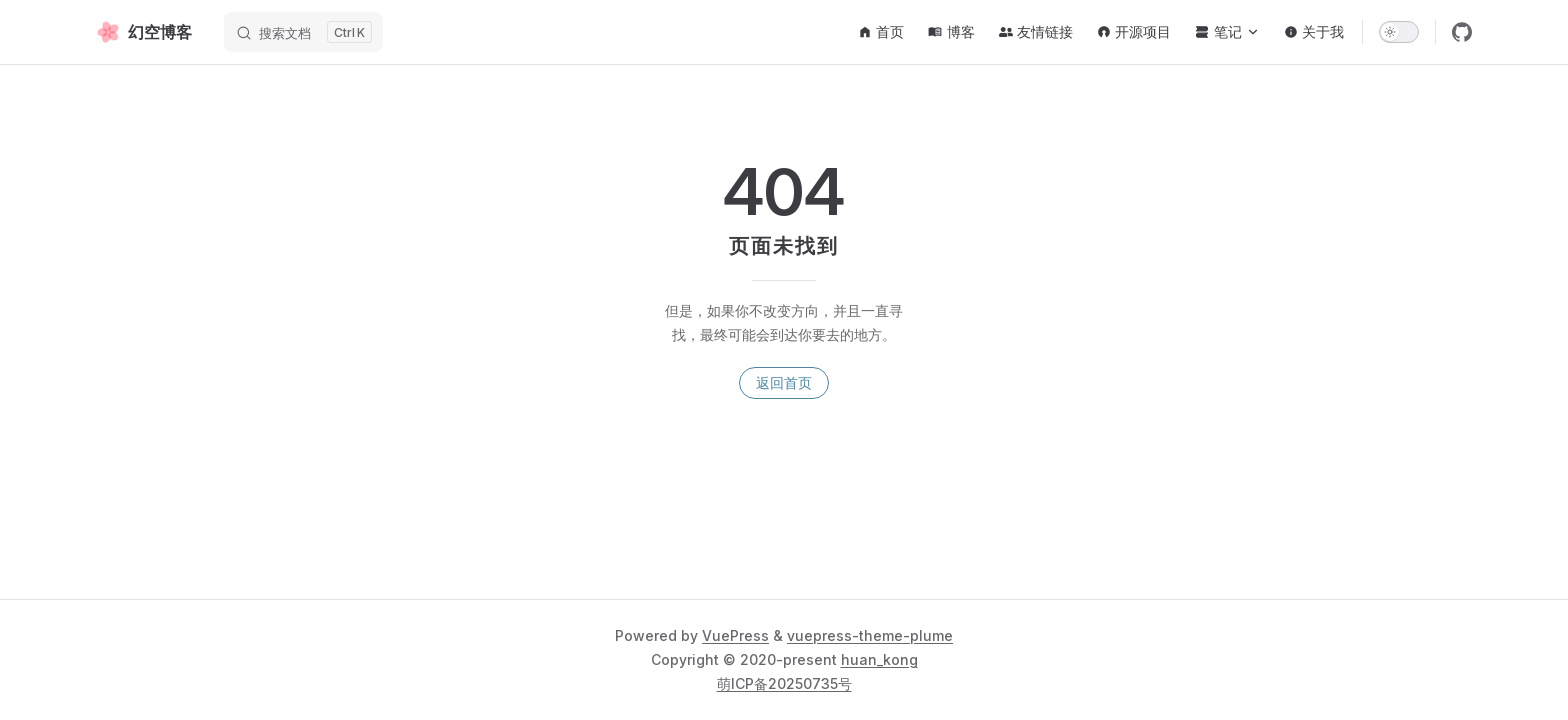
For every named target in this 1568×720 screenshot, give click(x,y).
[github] (1462, 32)
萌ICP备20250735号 (784, 683)
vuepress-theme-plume (870, 635)
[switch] (1399, 32)
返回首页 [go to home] (784, 382)
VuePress (735, 635)
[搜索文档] (303, 32)
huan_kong (879, 659)
